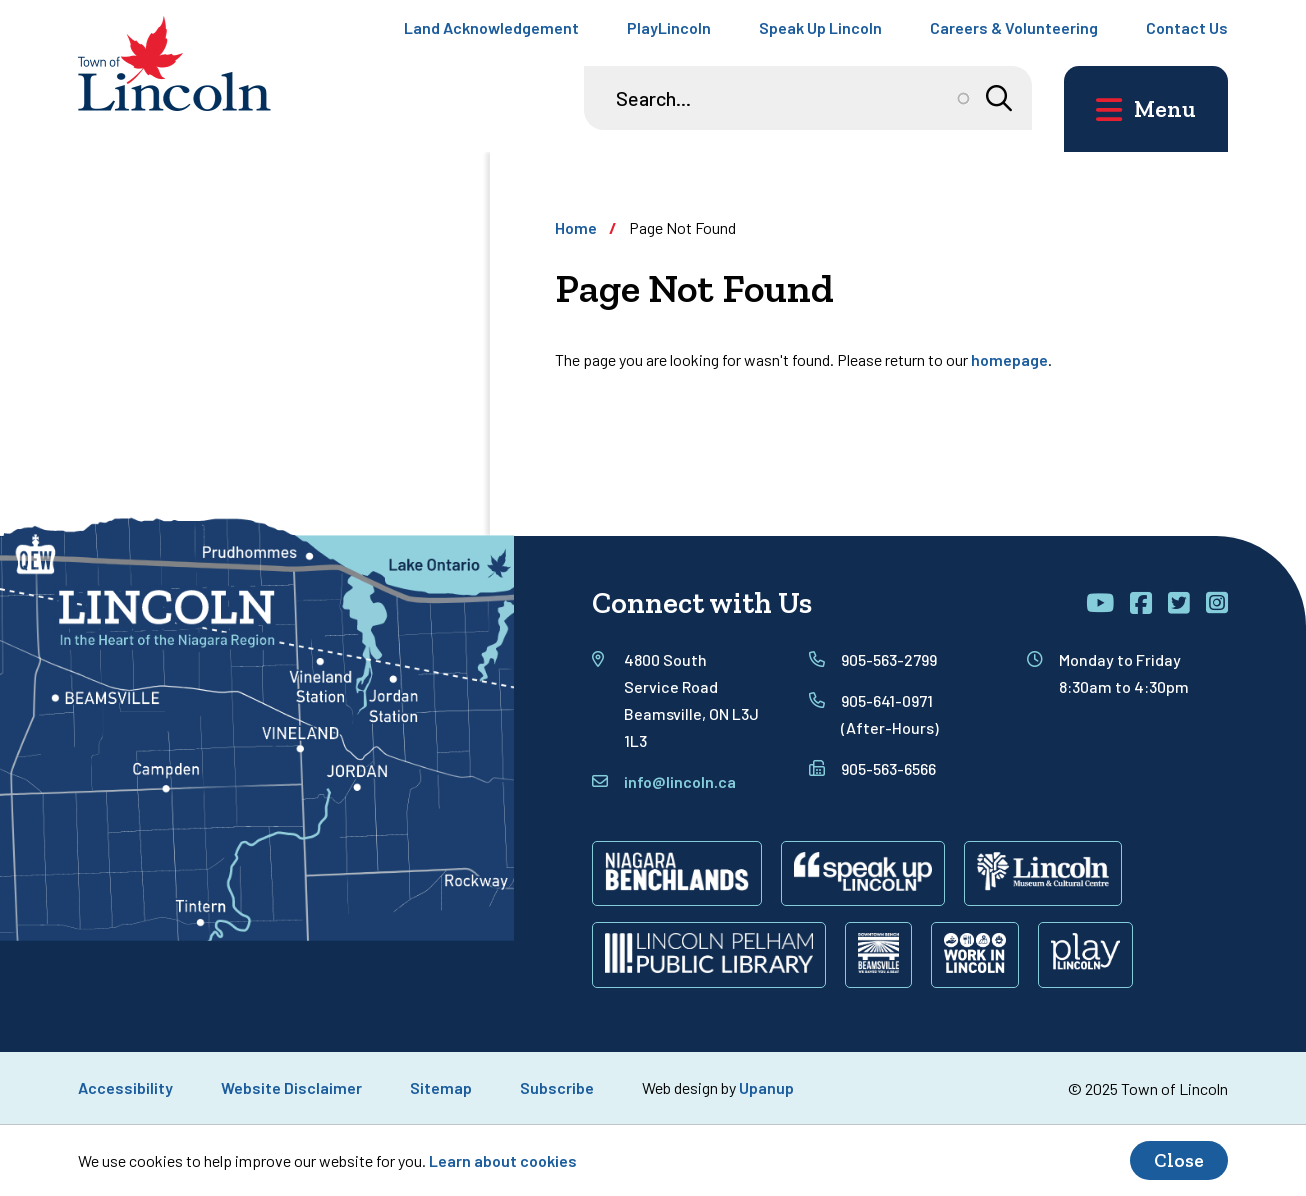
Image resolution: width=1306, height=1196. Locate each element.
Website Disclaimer (291, 1087)
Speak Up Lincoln (820, 27)
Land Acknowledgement (491, 27)
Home (576, 227)
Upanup (766, 1087)
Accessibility (125, 1087)
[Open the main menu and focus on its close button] (1146, 109)
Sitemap (441, 1087)
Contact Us (1187, 27)
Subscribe (557, 1087)
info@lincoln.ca (680, 781)
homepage (1009, 359)
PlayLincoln (669, 27)
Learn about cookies (503, 1160)
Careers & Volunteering (1014, 27)
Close (1179, 1160)
